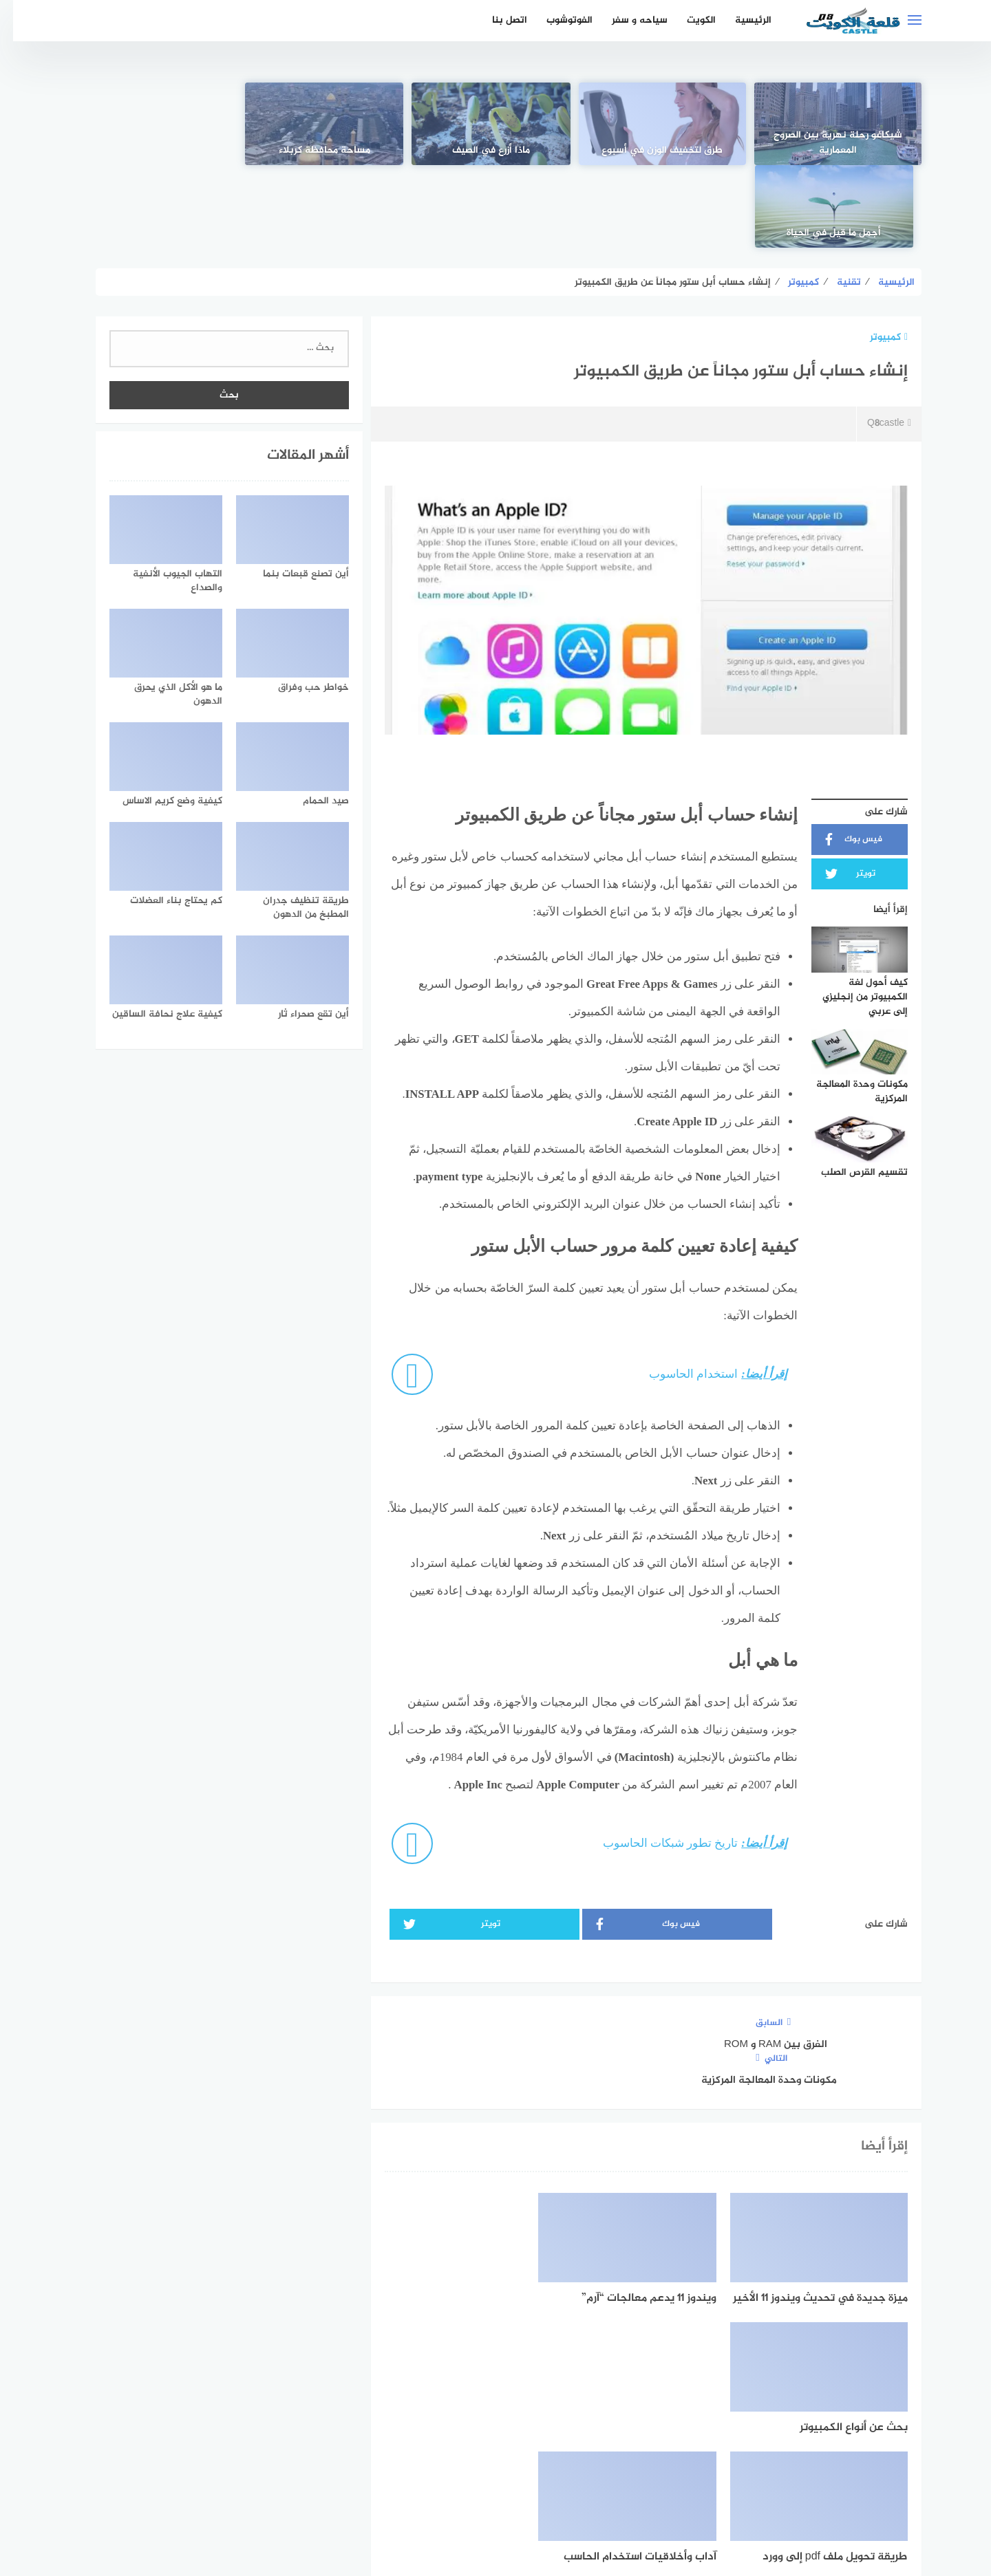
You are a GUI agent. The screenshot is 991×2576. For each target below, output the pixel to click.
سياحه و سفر (626, 20)
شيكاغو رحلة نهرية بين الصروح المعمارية (829, 143)
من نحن (409, 2492)
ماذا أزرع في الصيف (496, 150)
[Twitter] (495, 2447)
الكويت (688, 20)
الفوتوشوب (556, 20)
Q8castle (875, 341)
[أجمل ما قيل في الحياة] (162, 124)
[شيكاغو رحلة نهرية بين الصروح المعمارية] (829, 124)
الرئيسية (740, 20)
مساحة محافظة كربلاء (328, 150)
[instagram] (448, 2447)
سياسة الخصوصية (480, 2492)
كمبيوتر (876, 255)
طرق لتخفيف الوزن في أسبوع (662, 150)
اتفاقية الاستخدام (573, 2492)
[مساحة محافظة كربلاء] (328, 124)
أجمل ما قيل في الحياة (162, 150)
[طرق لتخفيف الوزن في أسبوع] (662, 124)
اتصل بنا (496, 20)
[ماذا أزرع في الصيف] (495, 124)
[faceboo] (543, 2447)
